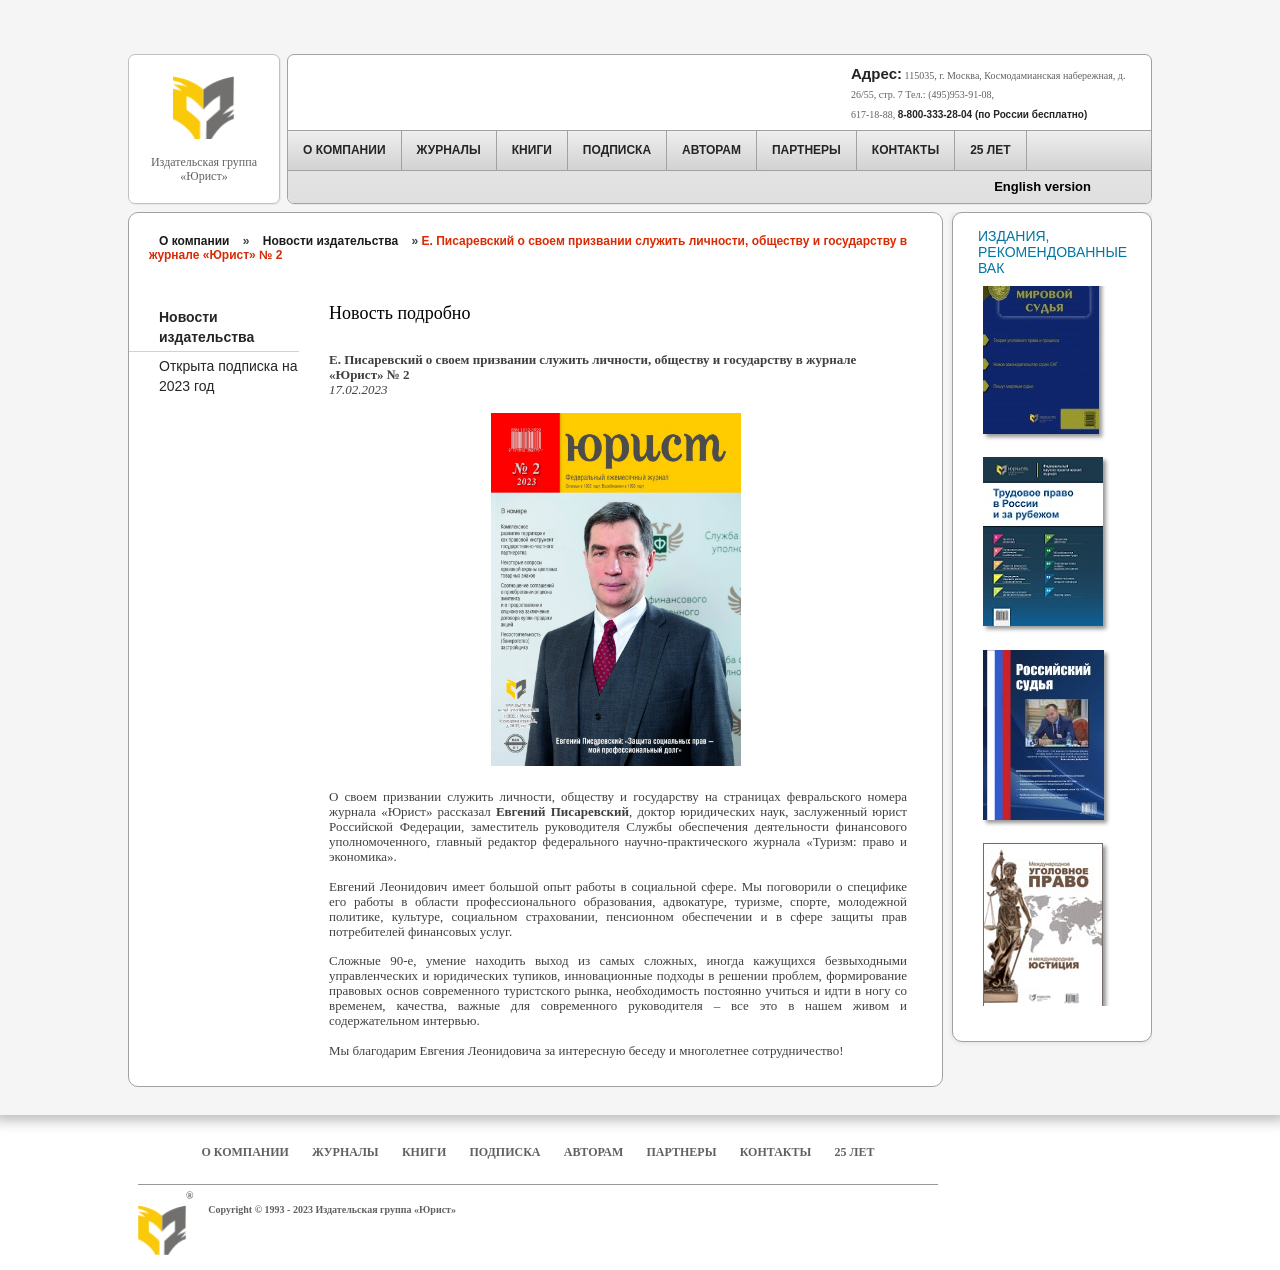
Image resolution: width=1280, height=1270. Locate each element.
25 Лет (855, 1152)
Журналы (345, 1152)
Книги (424, 1152)
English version (1042, 186)
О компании (194, 241)
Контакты (776, 1152)
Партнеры (682, 1152)
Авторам (593, 1152)
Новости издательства (330, 241)
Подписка (505, 1152)
